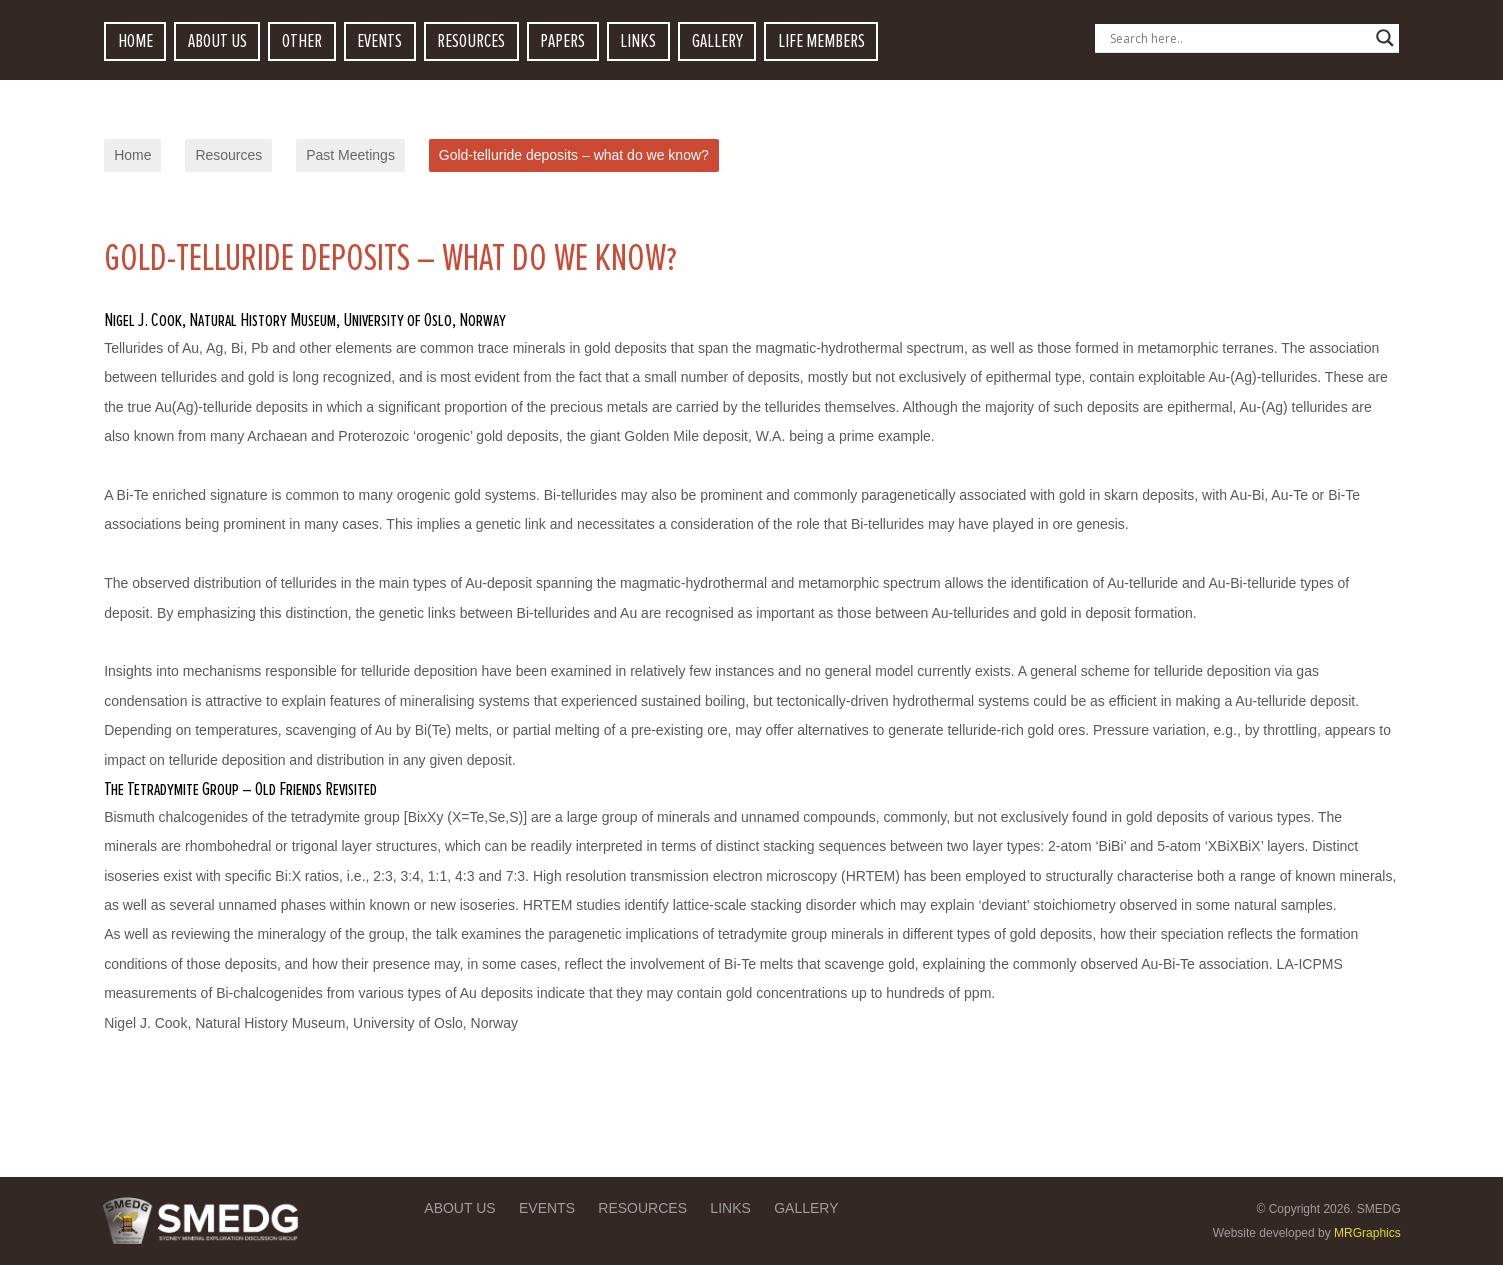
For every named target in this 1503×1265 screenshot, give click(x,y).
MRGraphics (1367, 1233)
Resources (228, 155)
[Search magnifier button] (1385, 38)
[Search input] (1238, 38)
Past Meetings (350, 155)
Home (132, 155)
